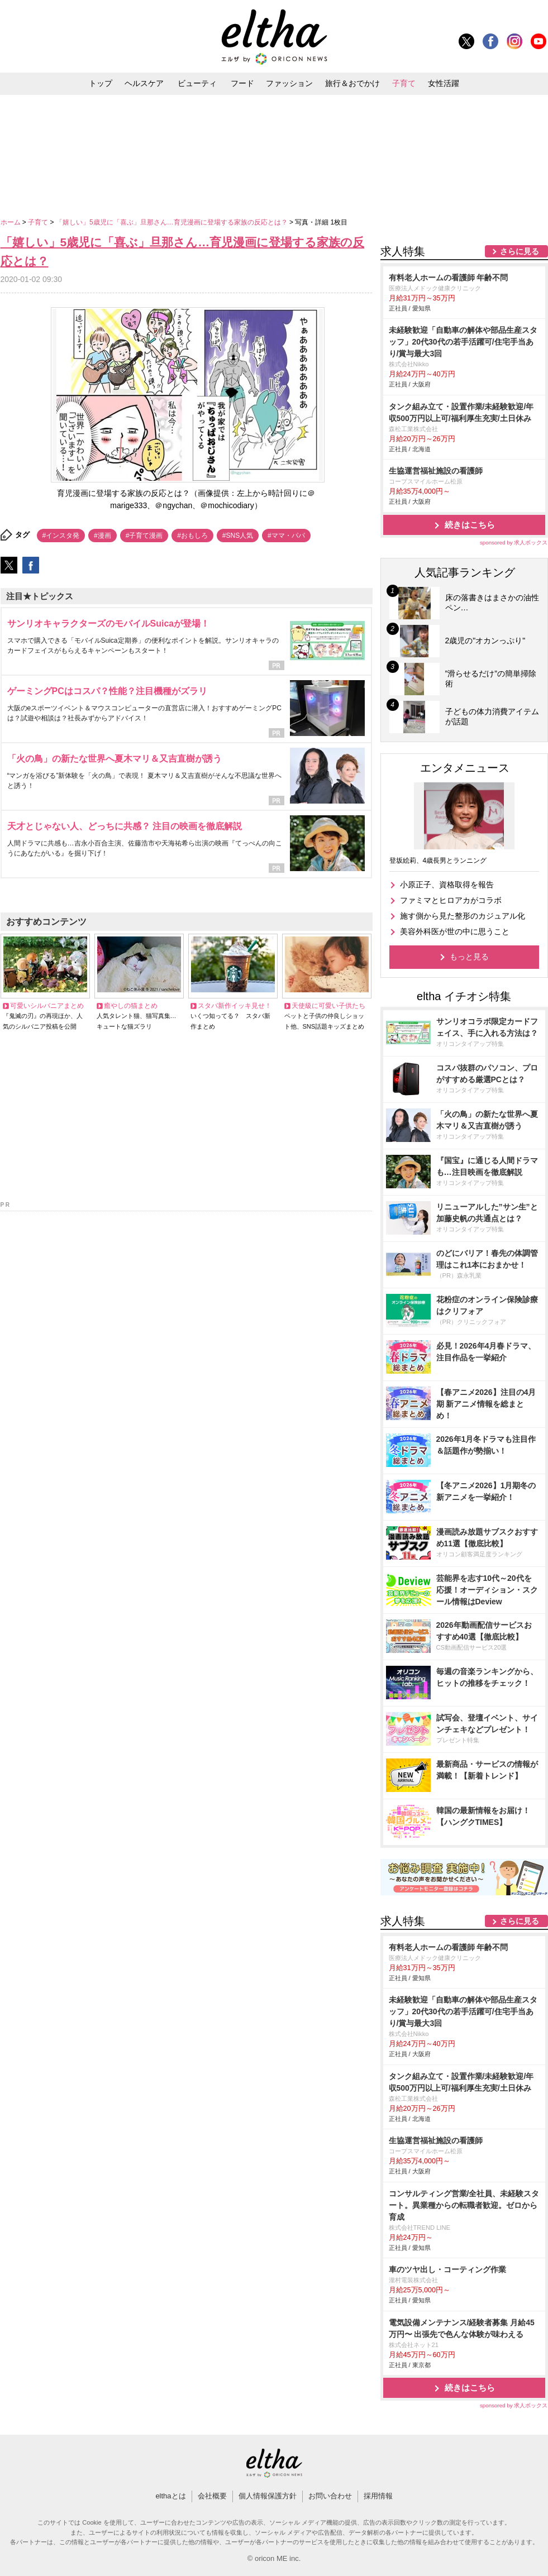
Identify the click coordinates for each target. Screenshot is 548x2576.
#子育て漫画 (144, 535)
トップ (100, 83)
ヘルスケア (144, 83)
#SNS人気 (237, 535)
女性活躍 (443, 83)
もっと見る (469, 956)
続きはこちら (470, 524)
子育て (404, 83)
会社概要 (212, 2496)
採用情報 (378, 2496)
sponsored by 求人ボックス (514, 542)
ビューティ (197, 83)
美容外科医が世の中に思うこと (454, 931)
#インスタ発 (61, 535)
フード (242, 83)
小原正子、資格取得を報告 (447, 884)
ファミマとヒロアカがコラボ (451, 900)
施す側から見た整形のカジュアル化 (462, 915)
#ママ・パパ (286, 535)
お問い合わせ (330, 2496)
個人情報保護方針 (268, 2496)
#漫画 (102, 535)
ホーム (11, 222)
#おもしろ (192, 535)
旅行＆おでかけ (352, 83)
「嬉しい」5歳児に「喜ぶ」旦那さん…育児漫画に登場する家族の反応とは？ (172, 222)
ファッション (289, 83)
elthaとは (170, 2496)
